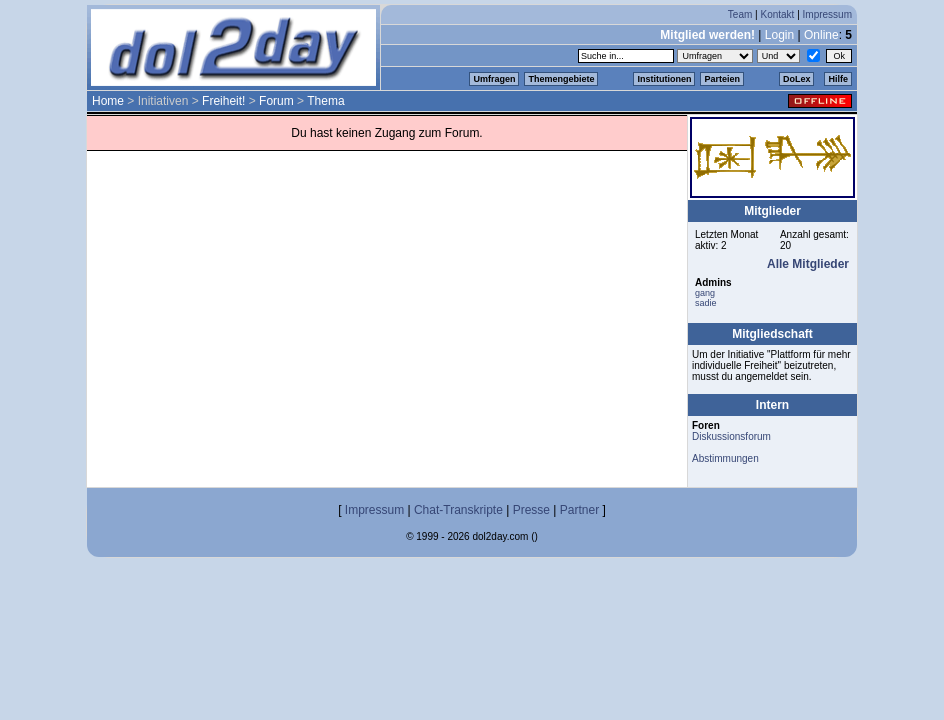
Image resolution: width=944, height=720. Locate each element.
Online (821, 35)
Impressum (827, 14)
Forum (276, 101)
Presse (531, 510)
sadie (706, 303)
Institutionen (664, 79)
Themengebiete (561, 79)
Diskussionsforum (731, 436)
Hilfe (838, 79)
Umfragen (494, 79)
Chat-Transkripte (458, 510)
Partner (579, 510)
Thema (325, 101)
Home (108, 101)
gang (705, 293)
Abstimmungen (725, 458)
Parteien (722, 79)
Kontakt (777, 14)
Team (740, 14)
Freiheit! (223, 101)
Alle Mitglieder (808, 264)
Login (779, 35)
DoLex (797, 79)
